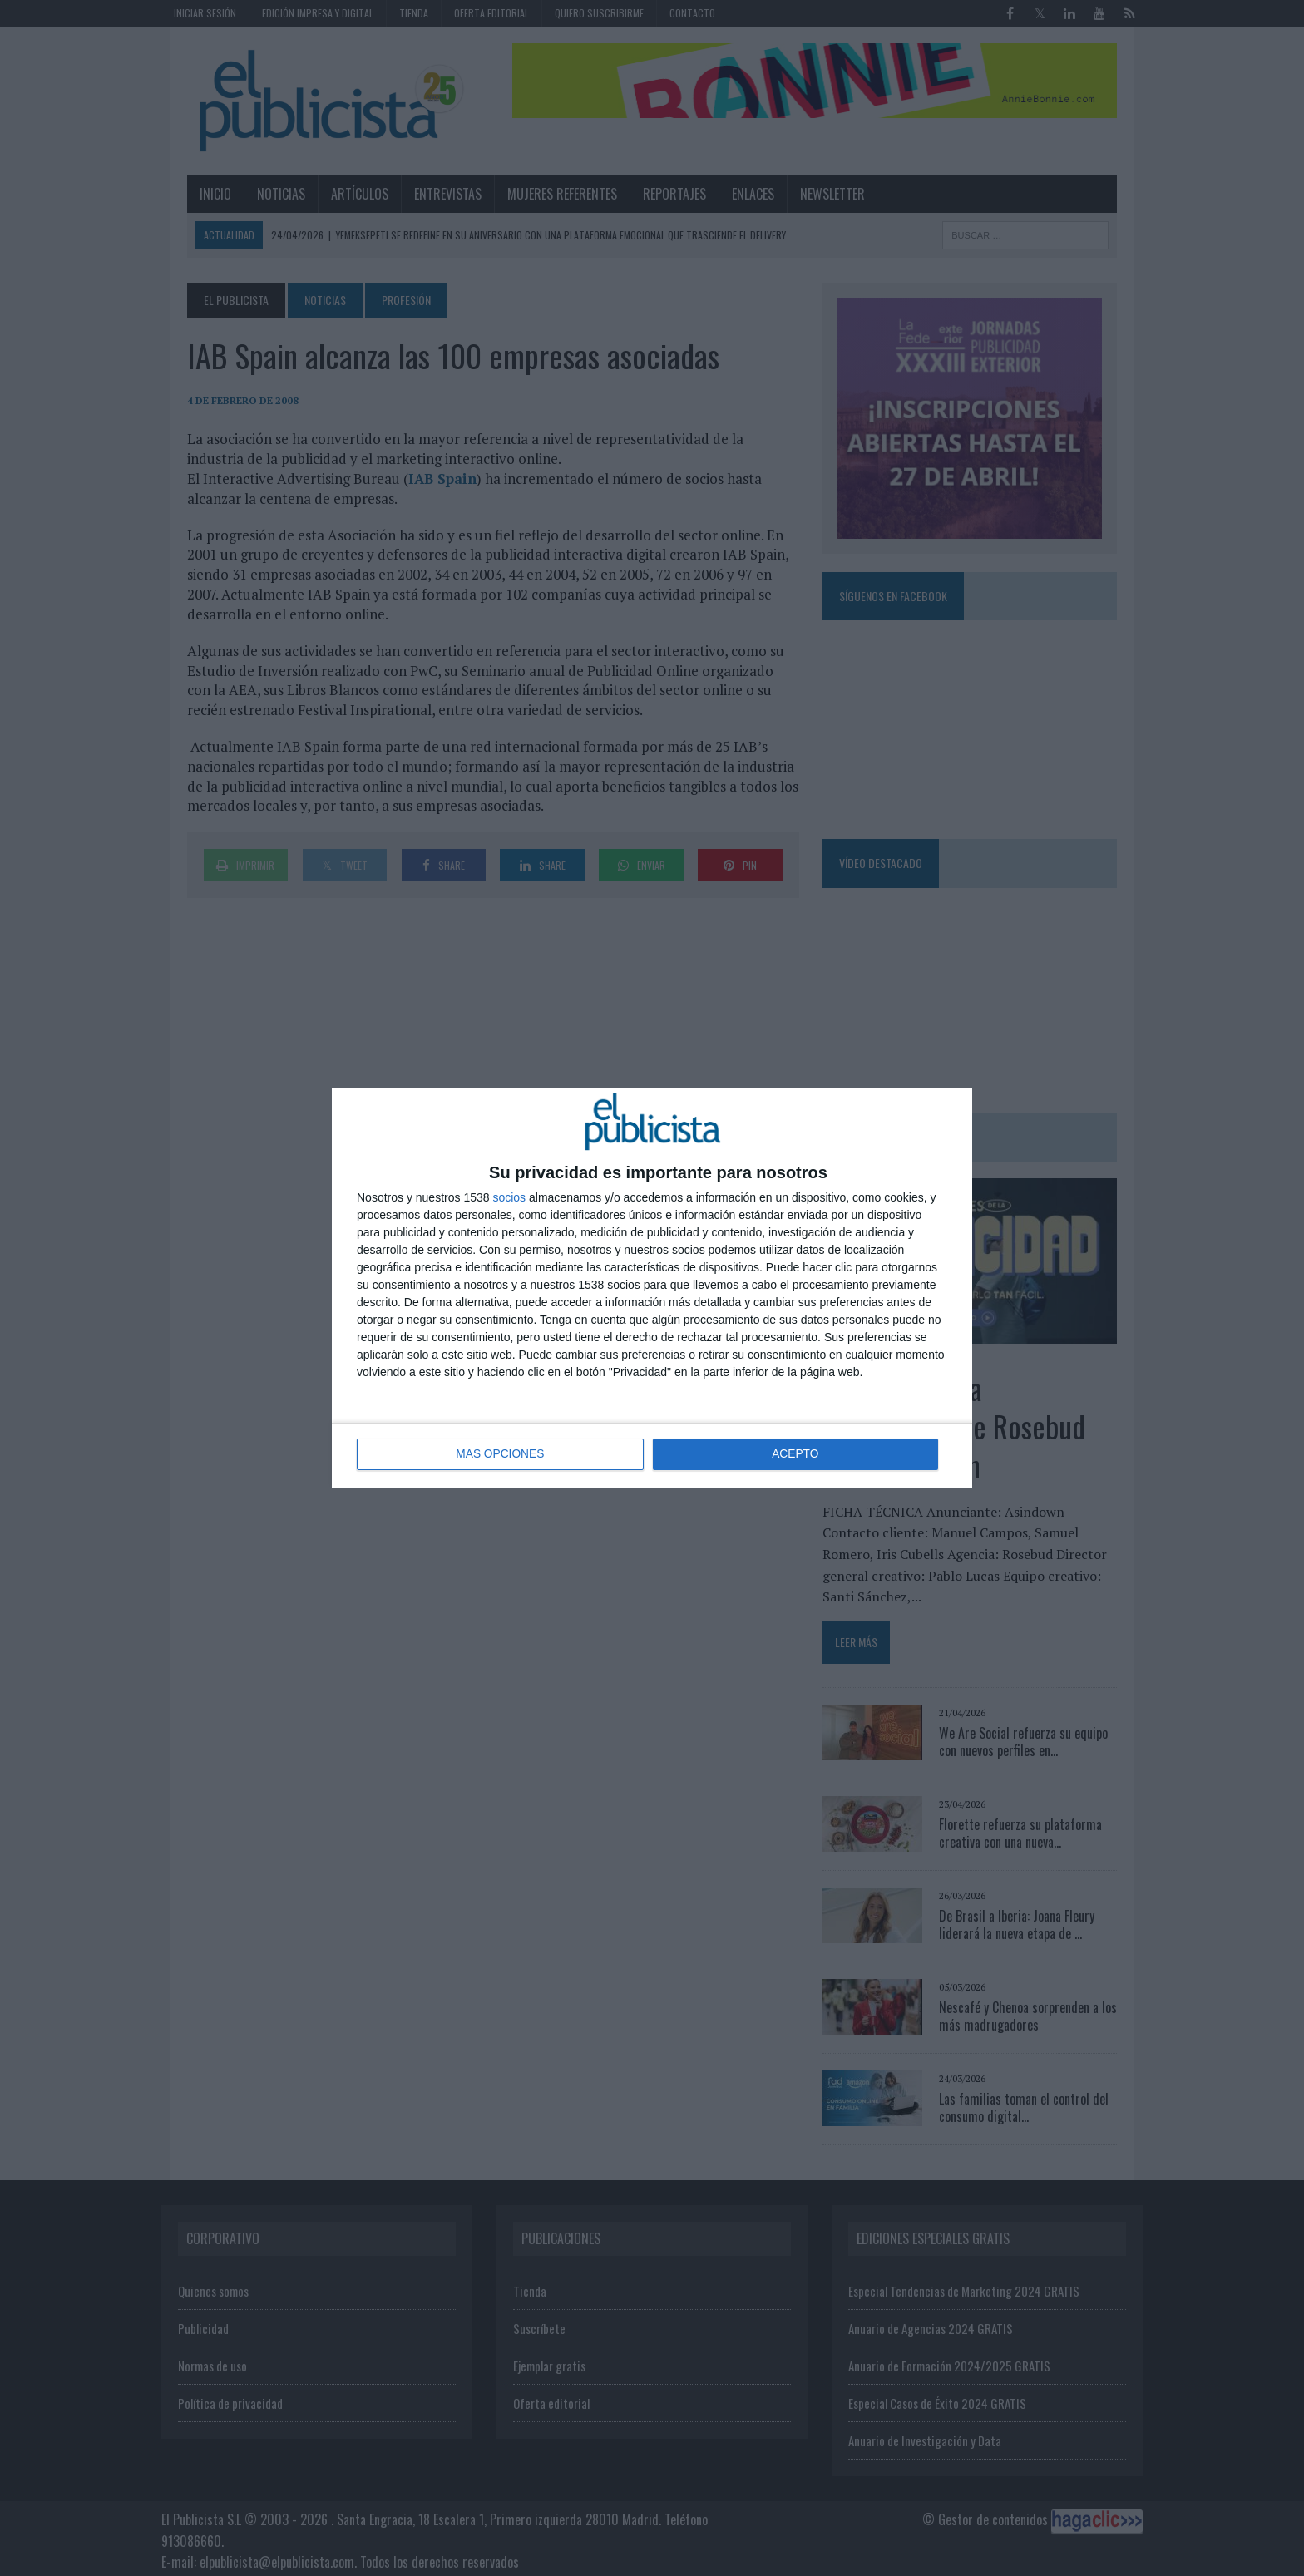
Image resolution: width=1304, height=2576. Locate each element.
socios (509, 1197)
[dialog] (652, 1288)
